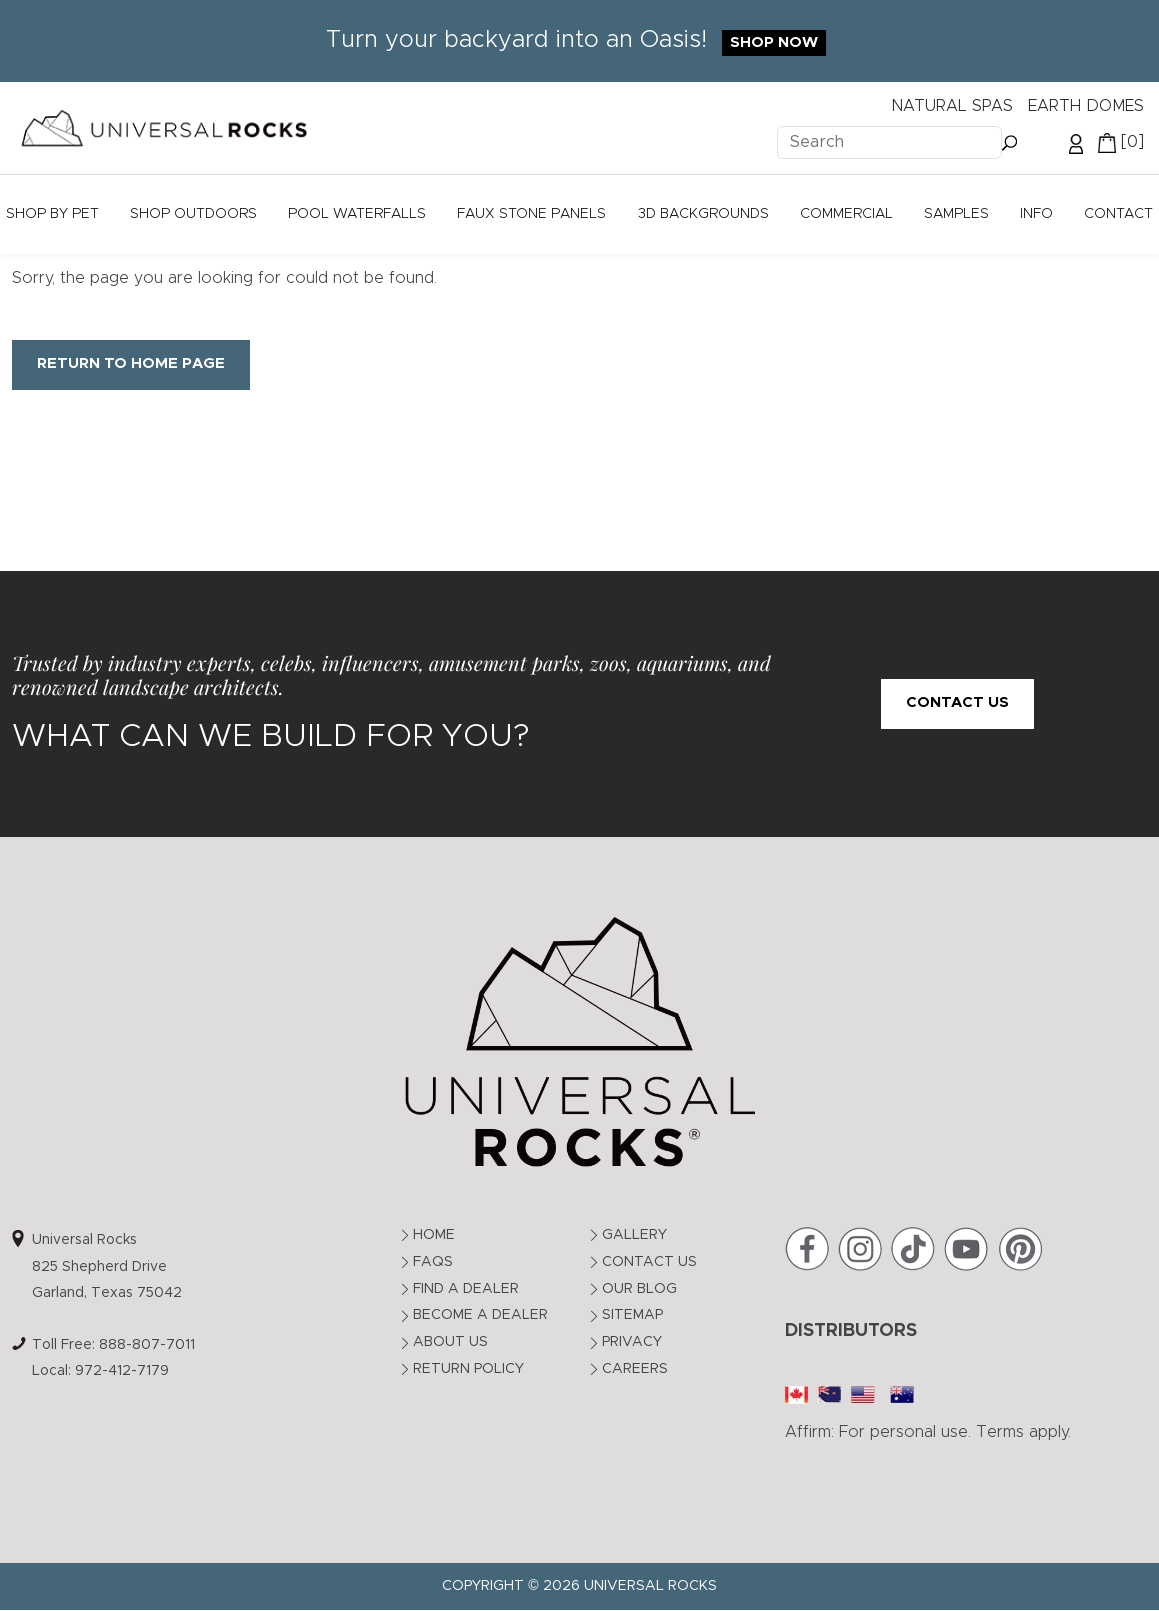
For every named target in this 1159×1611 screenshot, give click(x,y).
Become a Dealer (480, 1315)
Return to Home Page (131, 363)
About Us (450, 1342)
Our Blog (639, 1289)
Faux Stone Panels (531, 214)
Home (434, 1235)
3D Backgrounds (703, 214)
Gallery (634, 1235)
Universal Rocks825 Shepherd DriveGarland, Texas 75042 (107, 1266)
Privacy (632, 1342)
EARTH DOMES (1086, 106)
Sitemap (632, 1315)
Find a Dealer (466, 1289)
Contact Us (957, 702)
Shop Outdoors (193, 214)
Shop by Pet (52, 214)
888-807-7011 (147, 1345)
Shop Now (774, 42)
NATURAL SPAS (952, 106)
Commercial (846, 214)
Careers (635, 1369)
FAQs (433, 1262)
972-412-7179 (122, 1371)
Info (1036, 214)
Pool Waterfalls (357, 214)
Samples (956, 214)
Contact (1118, 214)
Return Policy (468, 1369)
